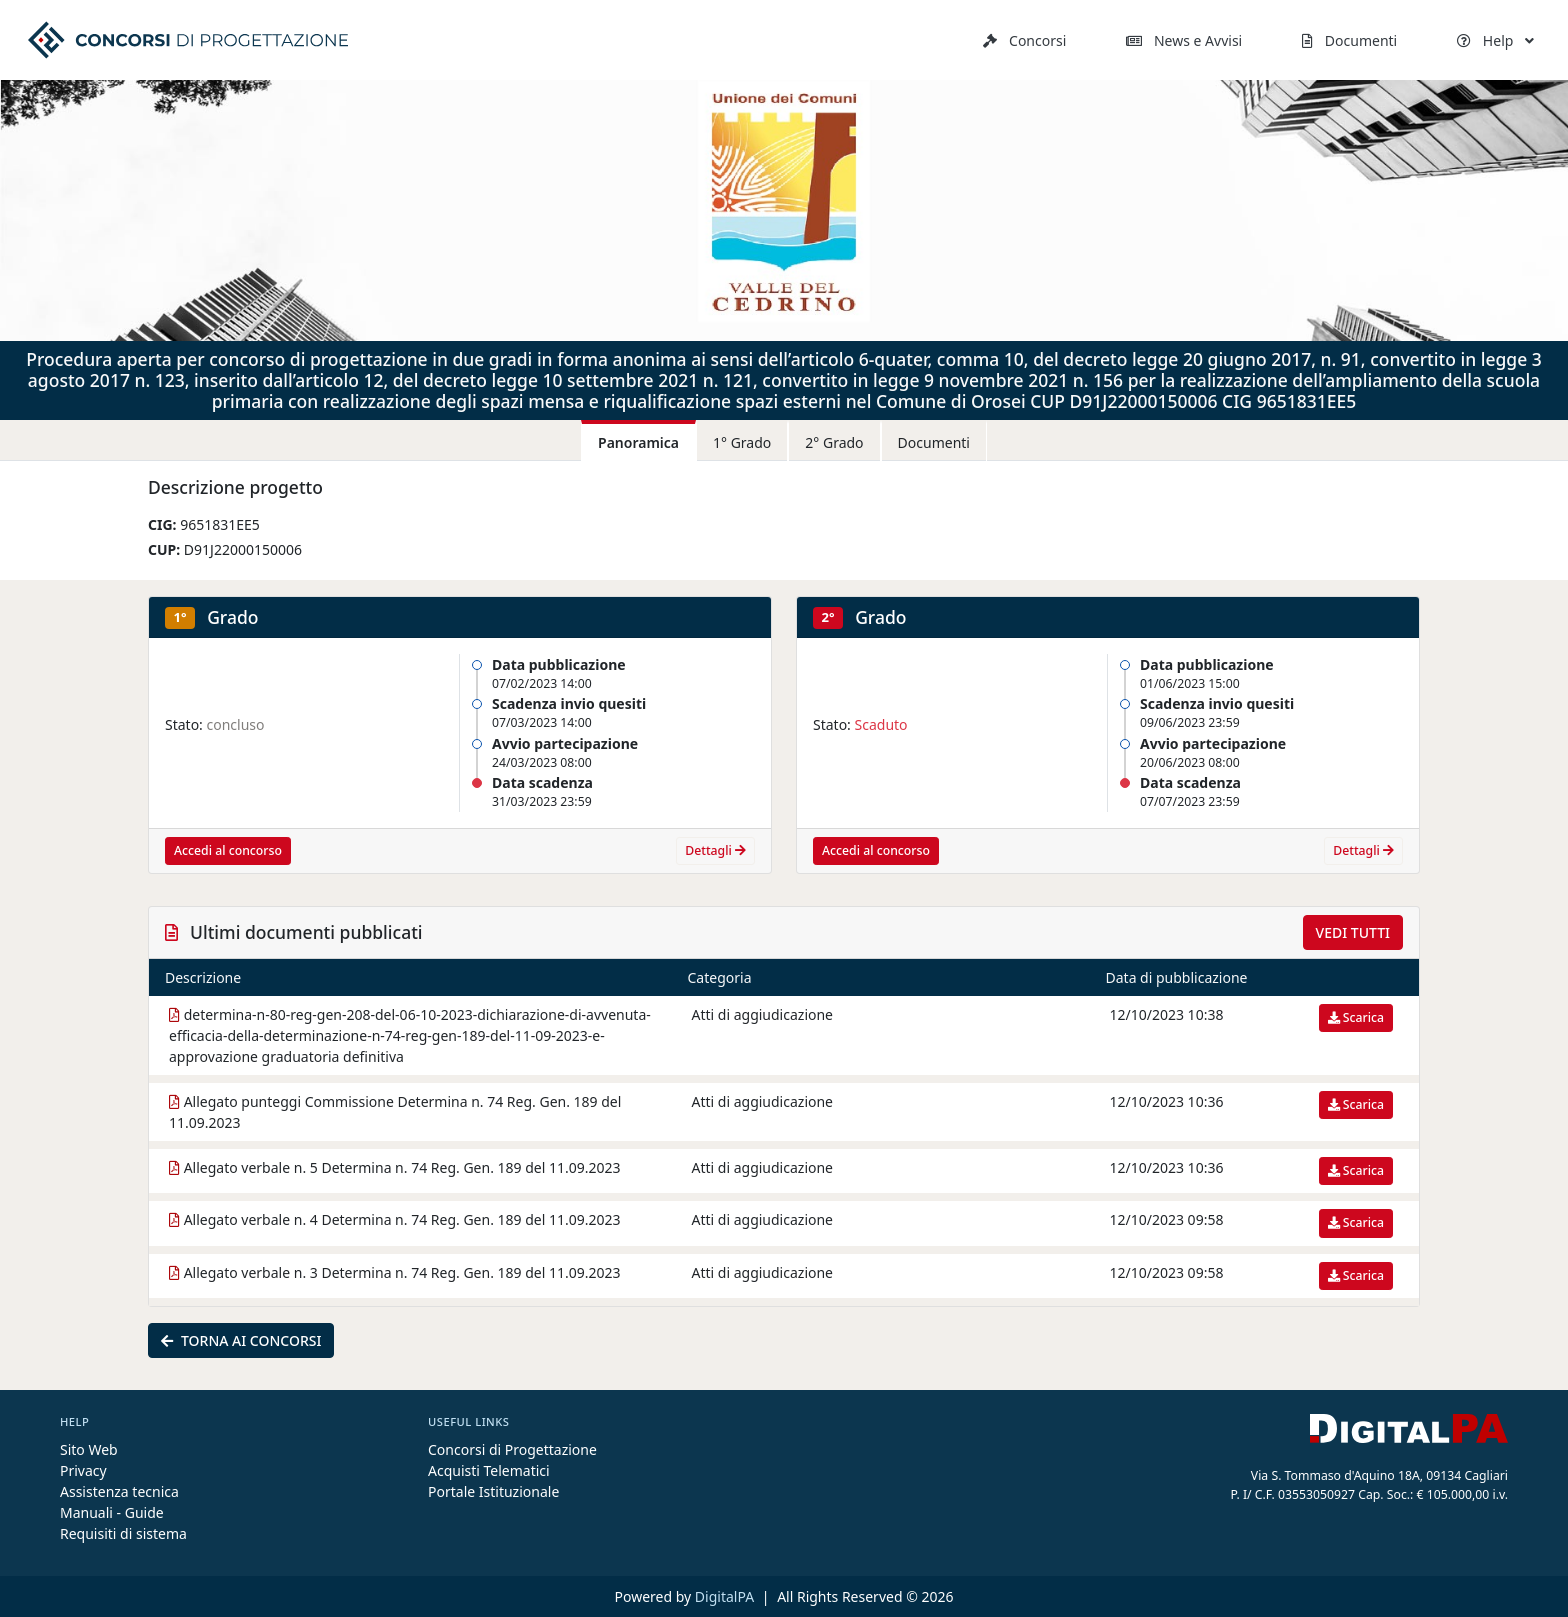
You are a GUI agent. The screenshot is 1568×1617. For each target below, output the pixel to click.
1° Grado (742, 442)
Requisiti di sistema (123, 1533)
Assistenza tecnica (119, 1491)
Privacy (83, 1470)
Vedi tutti (1353, 932)
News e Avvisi (1184, 40)
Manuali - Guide (112, 1512)
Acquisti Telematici (489, 1470)
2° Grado (834, 442)
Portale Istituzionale (493, 1491)
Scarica (1356, 1017)
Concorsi (1024, 40)
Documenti (1349, 40)
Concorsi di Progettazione (512, 1449)
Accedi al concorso (228, 850)
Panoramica (638, 442)
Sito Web (89, 1449)
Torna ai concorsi (241, 1340)
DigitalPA (726, 1596)
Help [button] (1495, 40)
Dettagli (715, 850)
